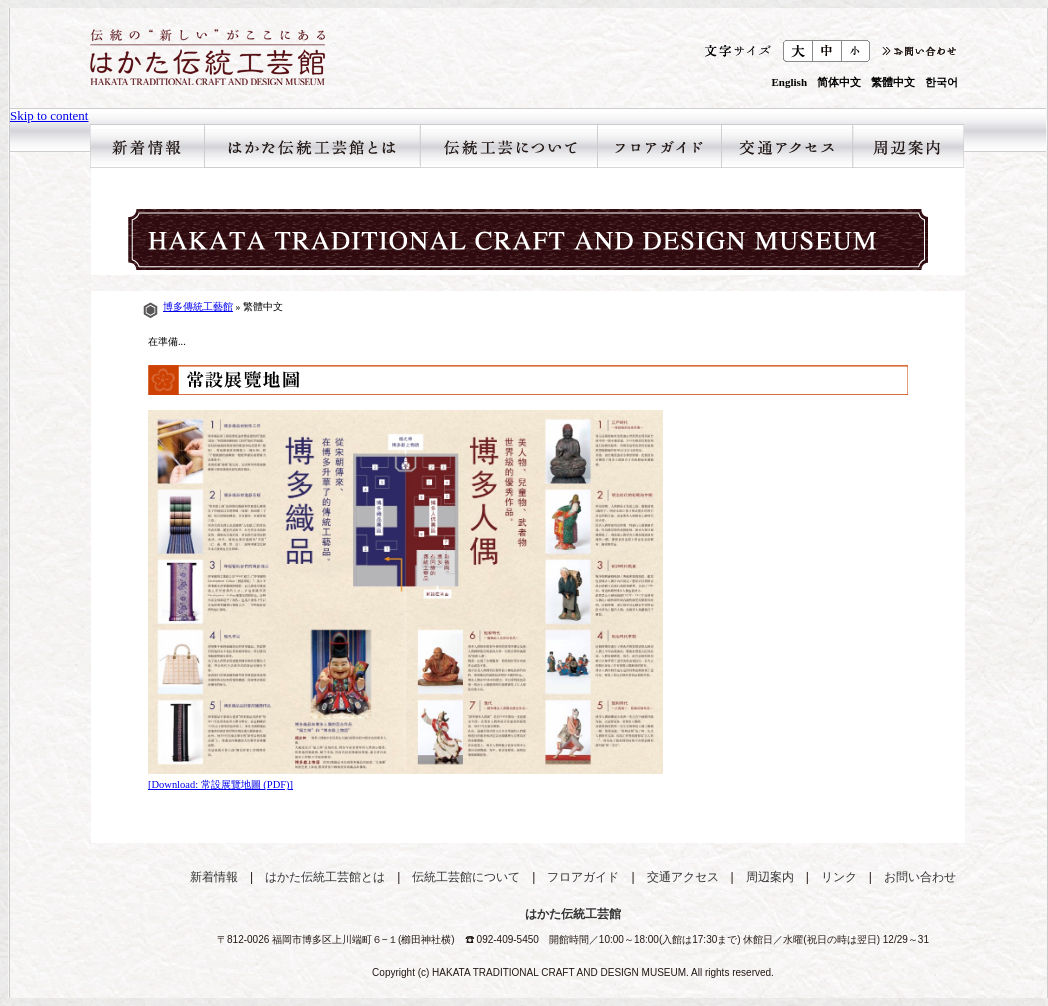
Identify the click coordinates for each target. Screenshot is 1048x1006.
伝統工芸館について (508, 146)
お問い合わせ (920, 877)
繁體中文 (893, 82)
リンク (839, 877)
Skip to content (49, 115)
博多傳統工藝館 (198, 306)
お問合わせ (917, 51)
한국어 (941, 82)
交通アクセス (786, 146)
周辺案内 (908, 146)
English (789, 82)
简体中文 (839, 82)
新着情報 (147, 146)
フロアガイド (659, 146)
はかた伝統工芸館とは (312, 146)
